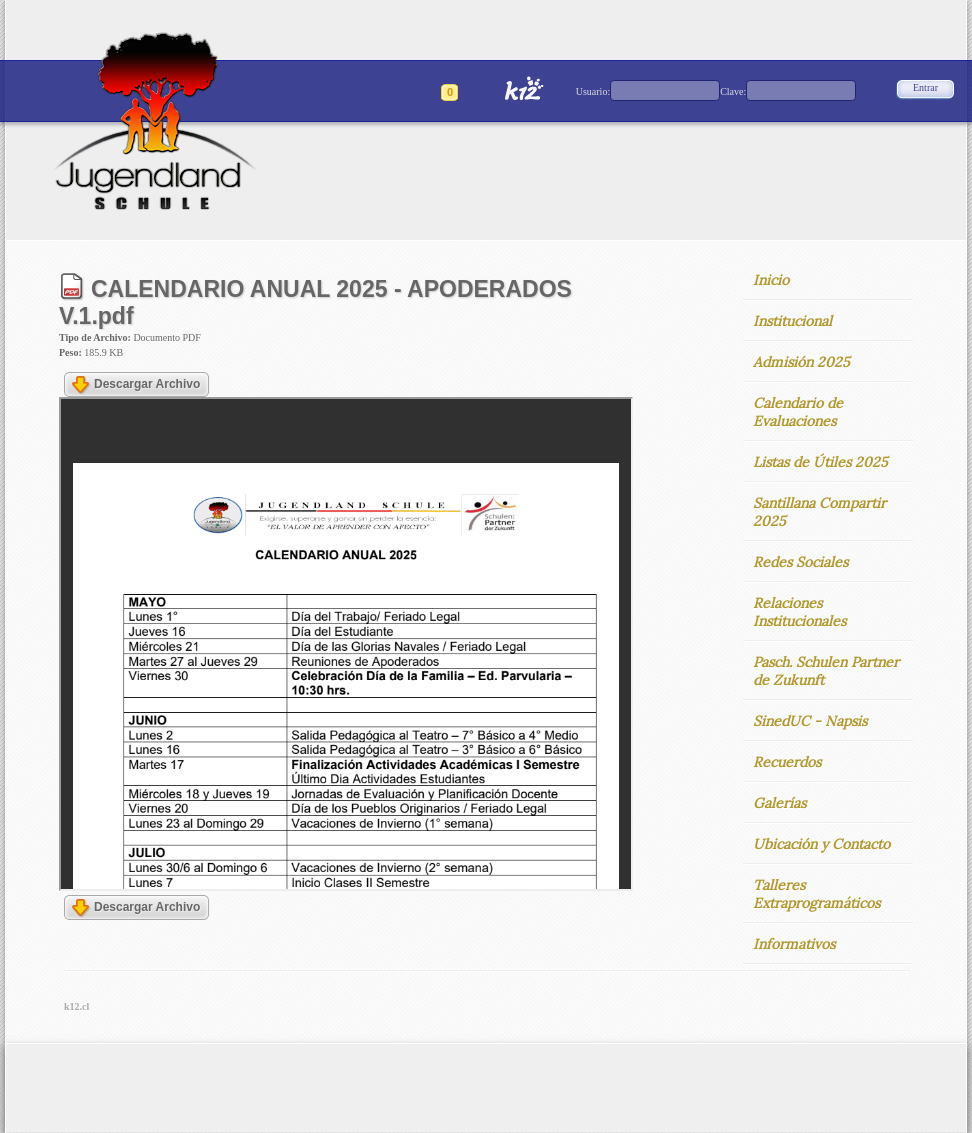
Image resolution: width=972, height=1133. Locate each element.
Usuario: (593, 91)
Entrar (925, 87)
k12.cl (76, 1006)
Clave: (733, 91)
